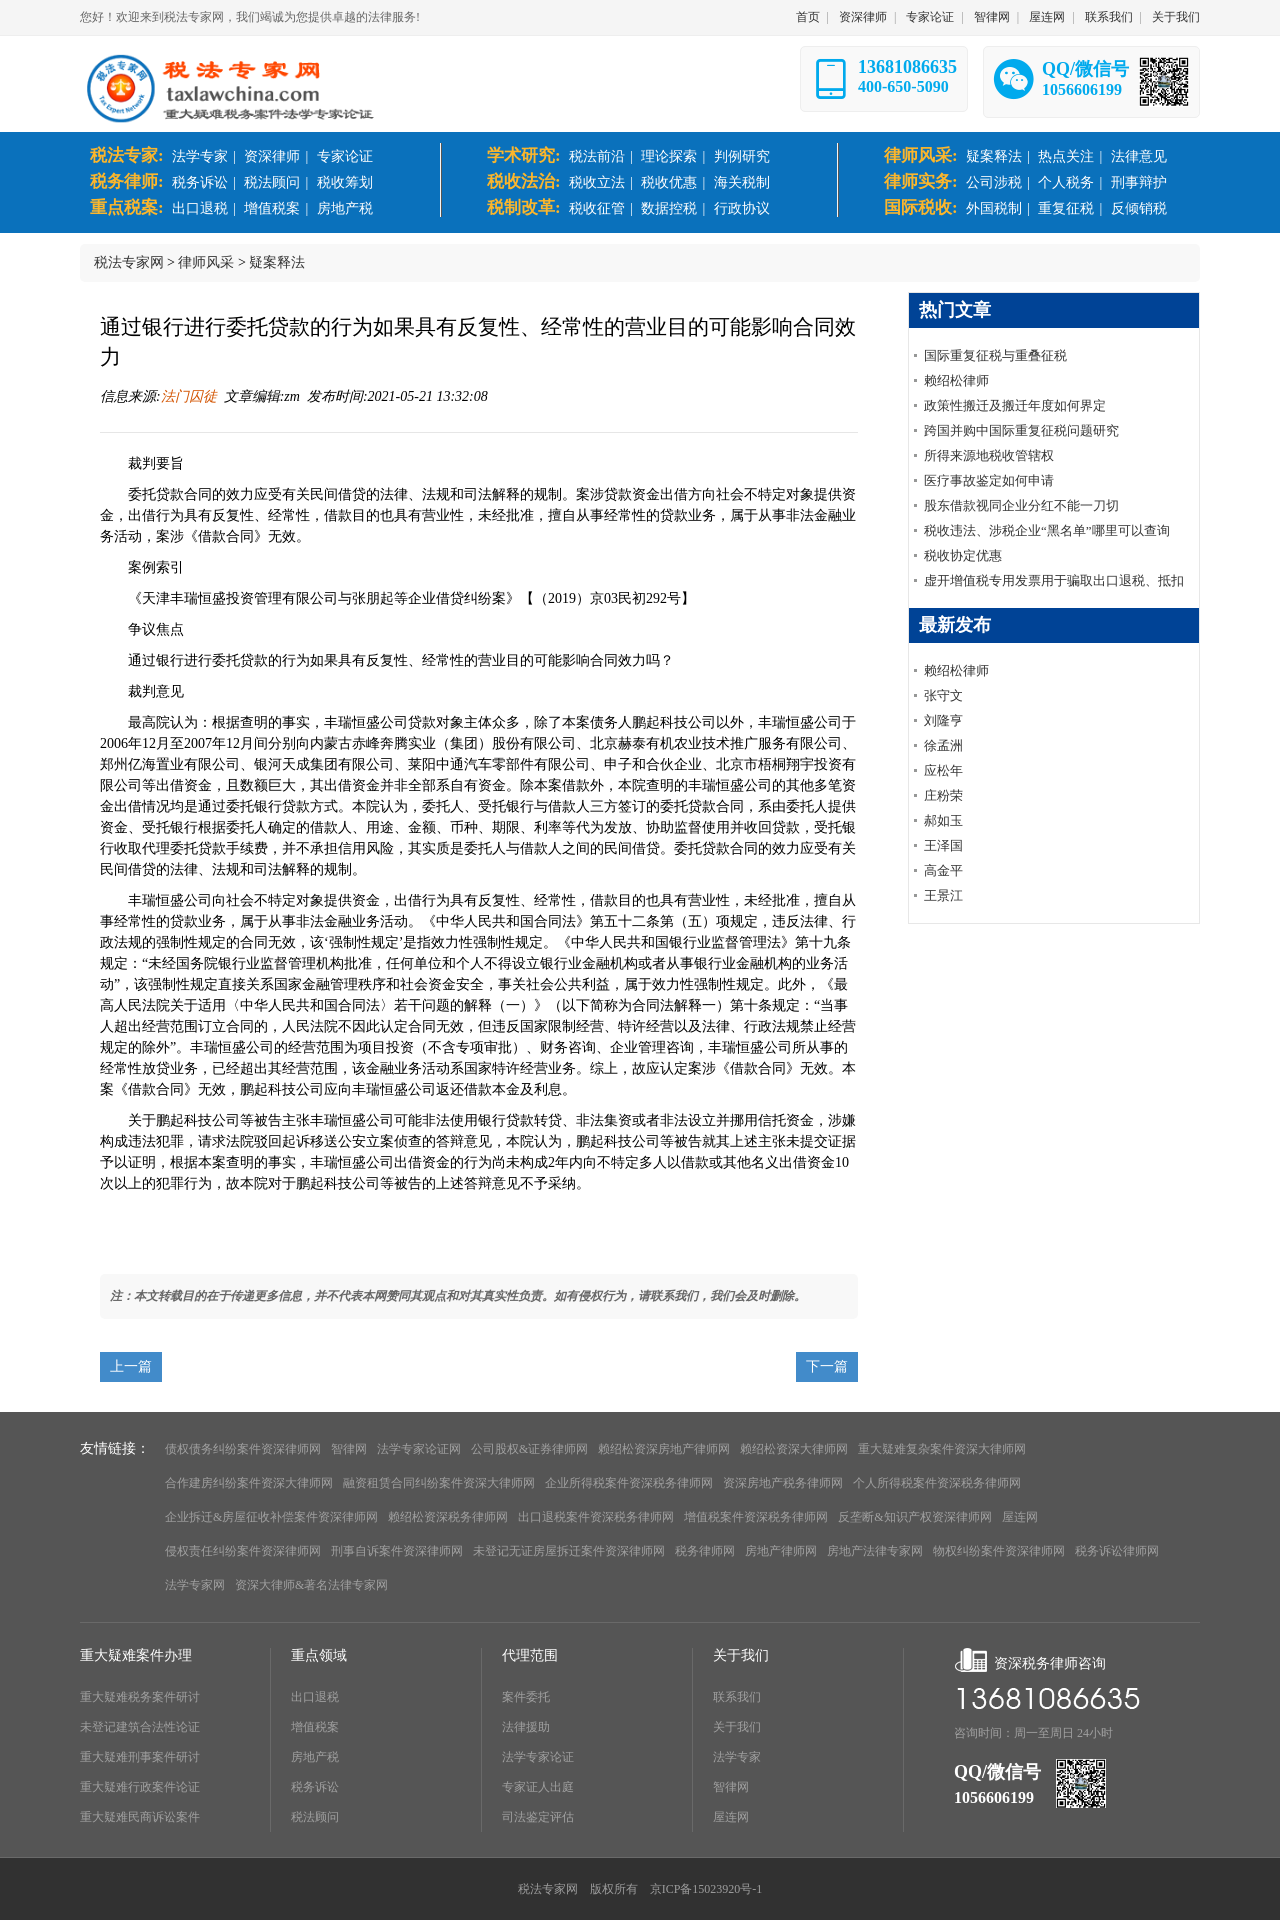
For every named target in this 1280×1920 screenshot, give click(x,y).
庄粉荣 (943, 795)
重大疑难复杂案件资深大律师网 (942, 1449)
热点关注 (1066, 156)
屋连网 (1047, 17)
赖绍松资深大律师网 (794, 1449)
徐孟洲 (943, 745)
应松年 (943, 770)
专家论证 (930, 17)
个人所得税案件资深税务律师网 (937, 1483)
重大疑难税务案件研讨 (140, 1697)
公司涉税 (994, 182)
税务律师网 (705, 1551)
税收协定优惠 (963, 555)
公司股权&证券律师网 (529, 1449)
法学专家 (200, 156)
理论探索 (669, 156)
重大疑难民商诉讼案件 (140, 1817)
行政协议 (742, 208)
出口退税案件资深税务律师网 (596, 1517)
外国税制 (994, 208)
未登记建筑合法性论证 (140, 1727)
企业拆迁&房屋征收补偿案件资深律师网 (271, 1517)
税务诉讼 (200, 182)
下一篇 (827, 1366)
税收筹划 (345, 182)
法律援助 (526, 1727)
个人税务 (1066, 182)
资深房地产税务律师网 (783, 1483)
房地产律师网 (781, 1551)
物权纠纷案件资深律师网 (999, 1551)
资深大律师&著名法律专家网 (311, 1585)
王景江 (943, 895)
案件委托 (526, 1697)
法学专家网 (195, 1585)
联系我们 (1109, 17)
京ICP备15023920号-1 (706, 1889)
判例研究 (742, 156)
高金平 (943, 870)
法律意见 (1139, 156)
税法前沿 (597, 156)
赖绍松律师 (956, 380)
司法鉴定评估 (538, 1817)
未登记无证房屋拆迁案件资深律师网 (569, 1551)
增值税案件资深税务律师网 (756, 1517)
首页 (808, 17)
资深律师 (863, 17)
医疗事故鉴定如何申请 (989, 480)
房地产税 (345, 208)
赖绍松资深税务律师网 (448, 1517)
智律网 (992, 17)
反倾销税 (1139, 208)
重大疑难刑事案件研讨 (140, 1757)
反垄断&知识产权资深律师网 (914, 1517)
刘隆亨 (943, 720)
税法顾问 (272, 182)
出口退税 (200, 208)
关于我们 (1176, 17)
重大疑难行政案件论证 (140, 1787)
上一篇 (131, 1366)
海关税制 (742, 182)
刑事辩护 (1139, 182)
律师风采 (206, 262)
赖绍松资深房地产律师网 (664, 1449)
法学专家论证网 (419, 1449)
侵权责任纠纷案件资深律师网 (243, 1551)
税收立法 (597, 182)
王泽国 (943, 845)
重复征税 (1066, 208)
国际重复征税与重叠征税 (995, 355)
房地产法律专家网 (875, 1551)
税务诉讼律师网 (1117, 1551)
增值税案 (272, 208)
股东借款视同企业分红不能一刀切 (1021, 505)
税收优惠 (669, 182)
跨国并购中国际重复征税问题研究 (1021, 430)
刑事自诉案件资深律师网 (397, 1551)
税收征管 (597, 208)
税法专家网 (129, 262)
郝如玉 (943, 820)
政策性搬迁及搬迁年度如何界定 (1015, 405)
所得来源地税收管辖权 (989, 455)
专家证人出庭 (538, 1787)
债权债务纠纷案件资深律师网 (243, 1449)
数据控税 (669, 208)
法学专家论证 (538, 1757)
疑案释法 (994, 156)
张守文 (943, 695)
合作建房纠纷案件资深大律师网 (249, 1483)
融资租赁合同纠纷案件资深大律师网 (439, 1483)
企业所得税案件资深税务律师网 (629, 1483)
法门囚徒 (189, 396)
